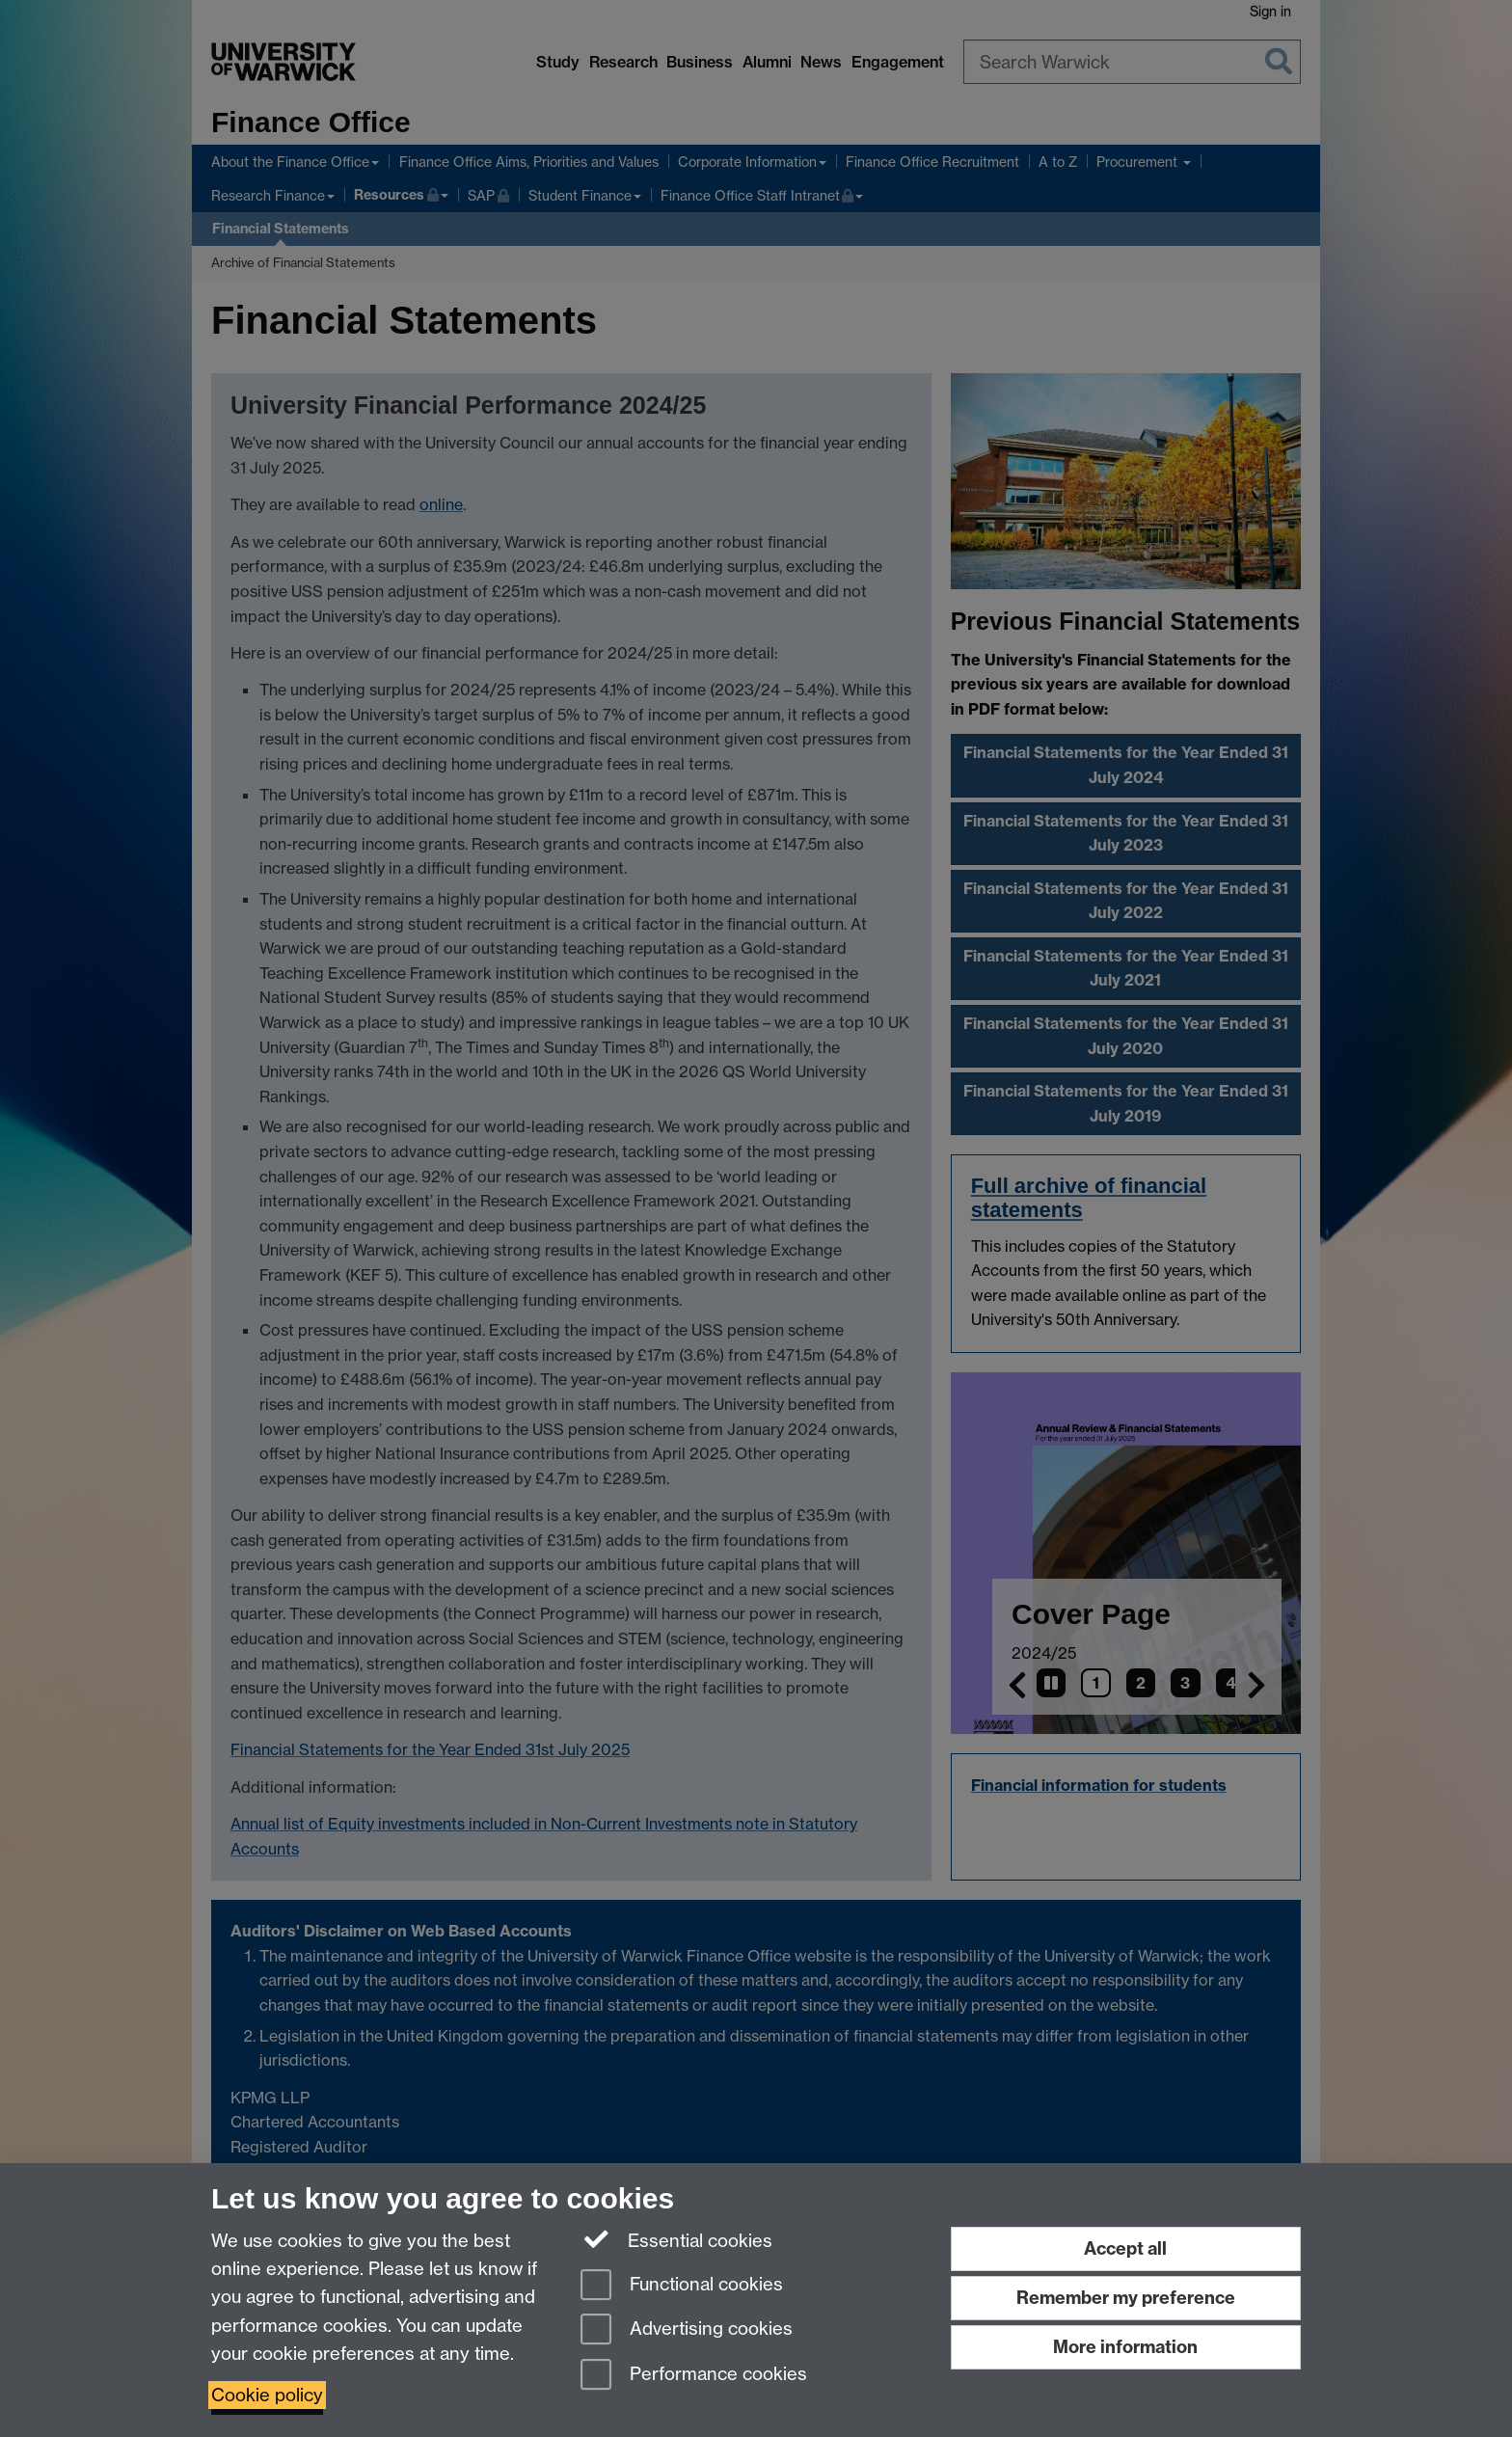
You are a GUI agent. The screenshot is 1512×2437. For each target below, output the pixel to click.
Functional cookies (681, 2286)
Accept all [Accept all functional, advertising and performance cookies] (1125, 2248)
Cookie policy (267, 2395)
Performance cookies (693, 2376)
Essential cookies (676, 2239)
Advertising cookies (686, 2330)
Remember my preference (1125, 2298)
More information (1125, 2347)
